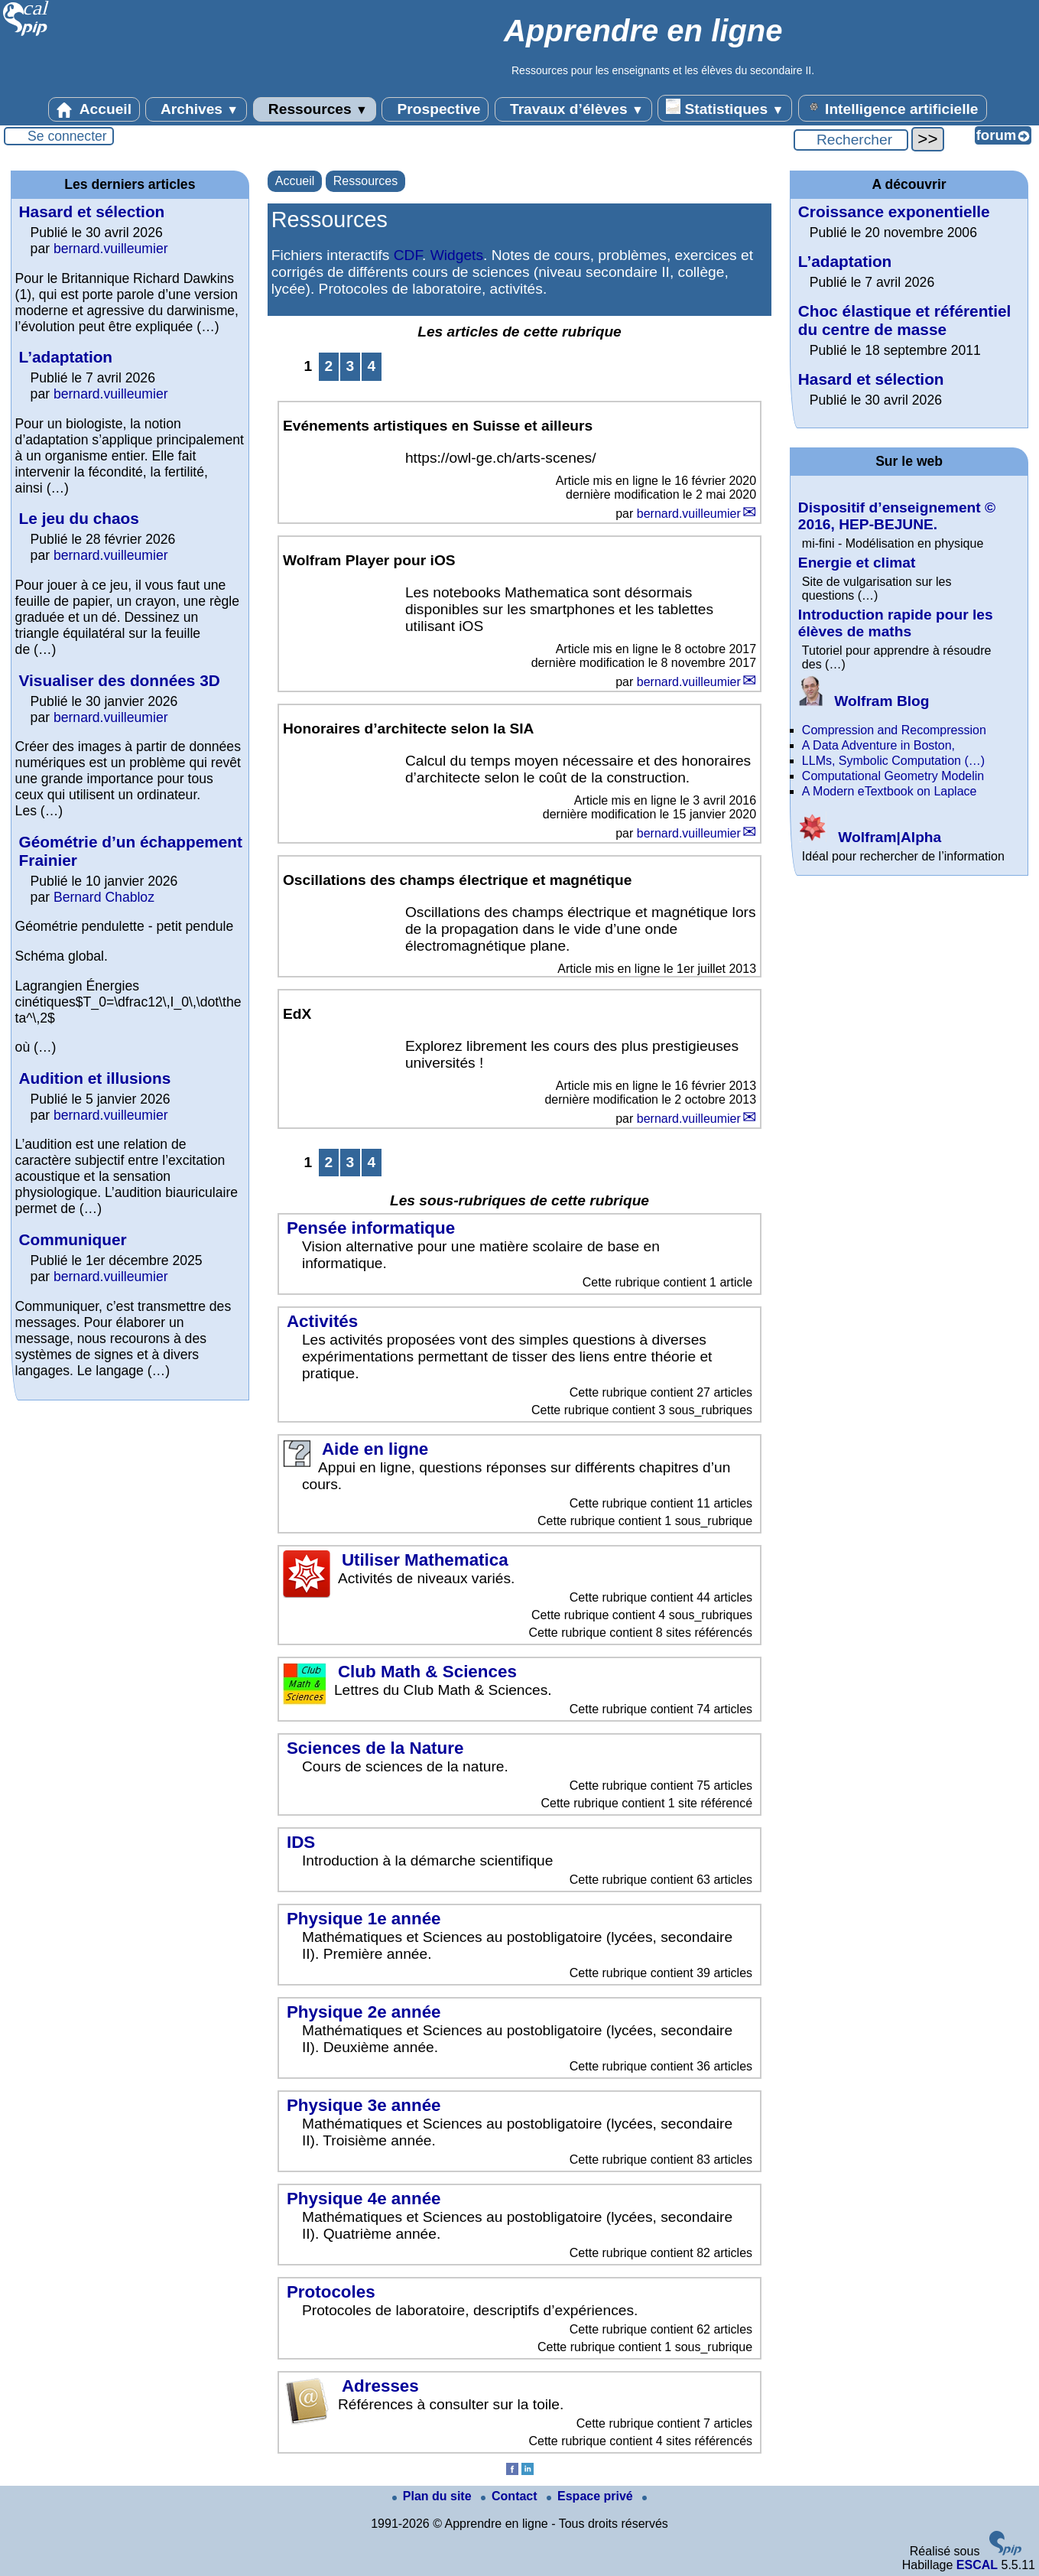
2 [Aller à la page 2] (328, 366)
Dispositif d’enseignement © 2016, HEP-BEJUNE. (896, 515)
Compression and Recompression (894, 730)
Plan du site (433, 2496)
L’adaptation (65, 357)
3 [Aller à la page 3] (350, 366)
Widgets (456, 255)
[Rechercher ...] (851, 140)
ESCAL (977, 2564)
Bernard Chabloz (104, 897)
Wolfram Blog (864, 701)
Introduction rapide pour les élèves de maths (895, 623)
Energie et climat (857, 563)
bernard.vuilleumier (689, 513)
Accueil (94, 109)
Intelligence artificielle (893, 108)
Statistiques (725, 108)
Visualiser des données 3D (119, 680)
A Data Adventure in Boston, (878, 745)
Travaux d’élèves (573, 109)
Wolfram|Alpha (869, 837)
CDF (408, 255)
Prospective (435, 109)
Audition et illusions (95, 1078)
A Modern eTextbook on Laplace (889, 791)
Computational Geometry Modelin (893, 775)
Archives (196, 109)
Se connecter (67, 136)
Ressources (314, 109)
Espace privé (591, 2496)
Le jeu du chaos (79, 518)
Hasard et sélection (92, 211)
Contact (511, 2496)
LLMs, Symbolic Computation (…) (893, 760)
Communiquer (73, 1239)
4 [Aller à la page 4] (371, 366)
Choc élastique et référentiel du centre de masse (904, 320)
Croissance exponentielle (894, 211)
